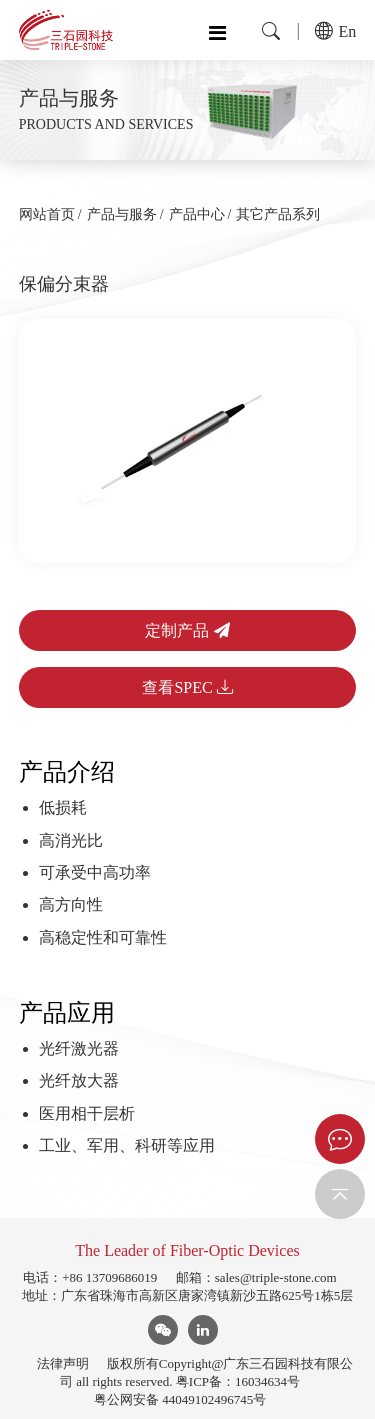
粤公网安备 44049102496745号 (180, 1399)
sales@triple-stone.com (276, 1277)
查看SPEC (187, 687)
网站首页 (47, 214)
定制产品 (187, 630)
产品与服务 (122, 214)
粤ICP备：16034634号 (238, 1381)
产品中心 (197, 214)
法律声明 (63, 1363)
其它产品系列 (278, 214)
